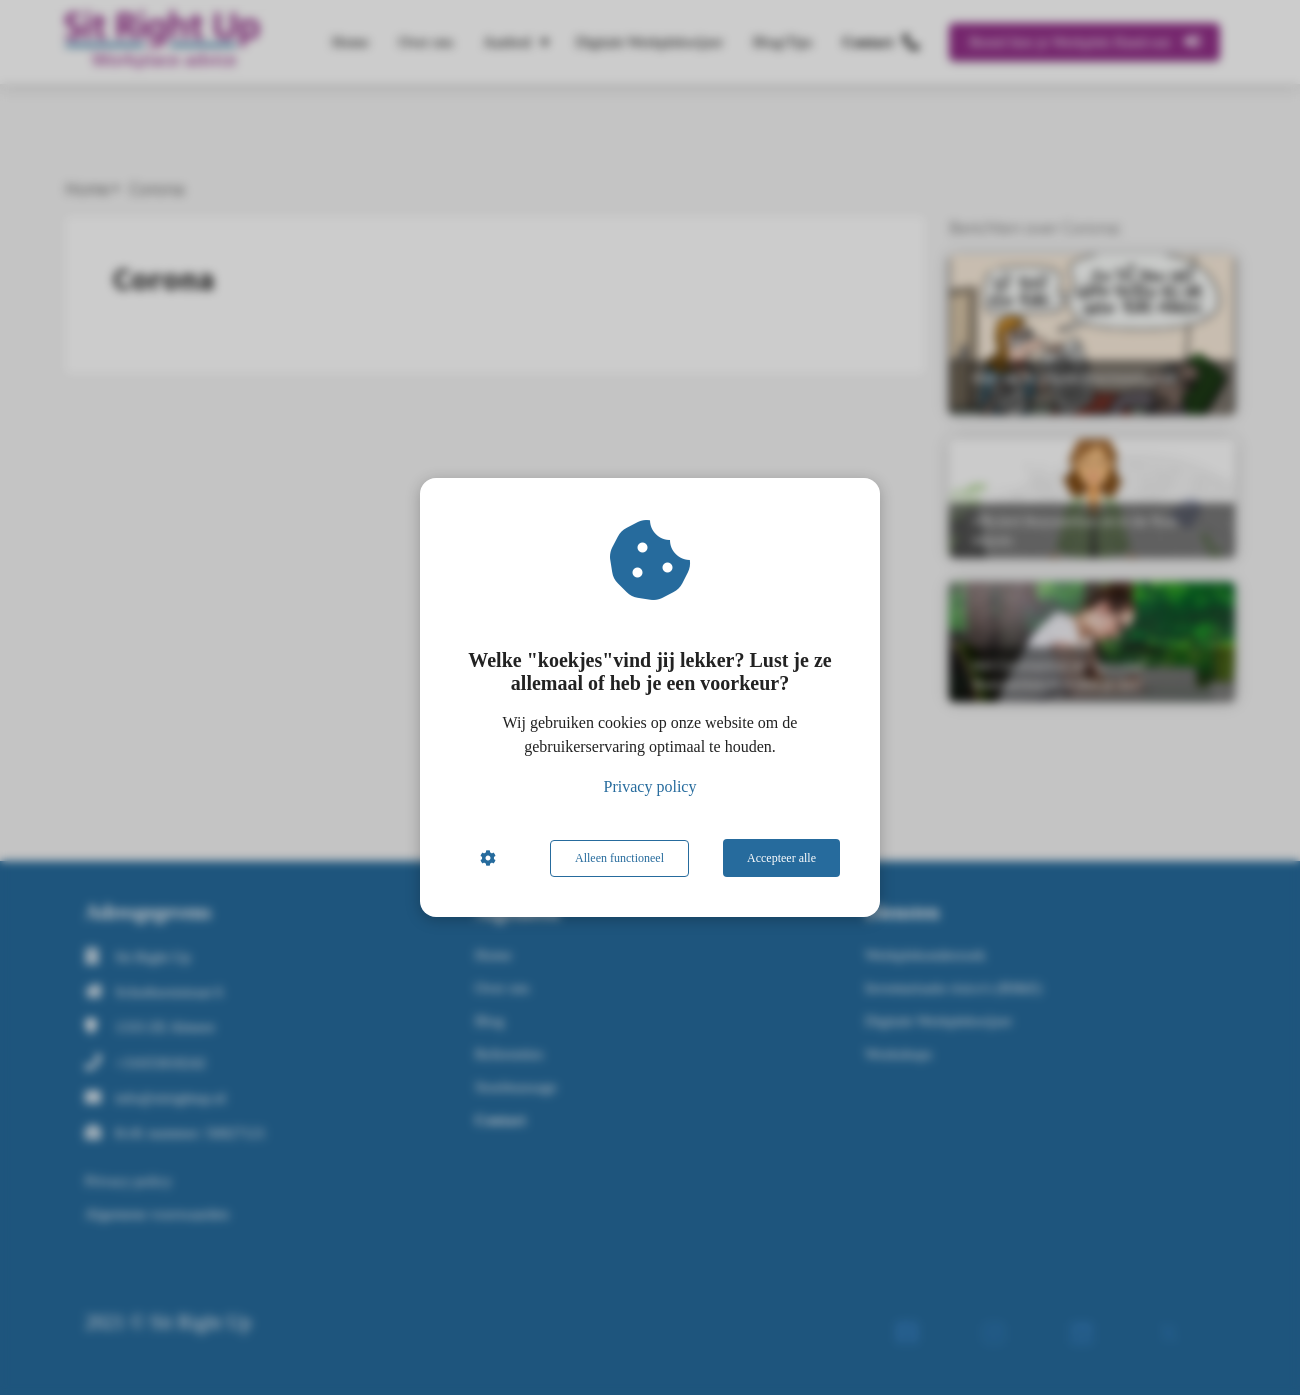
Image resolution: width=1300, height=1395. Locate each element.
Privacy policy (650, 787)
